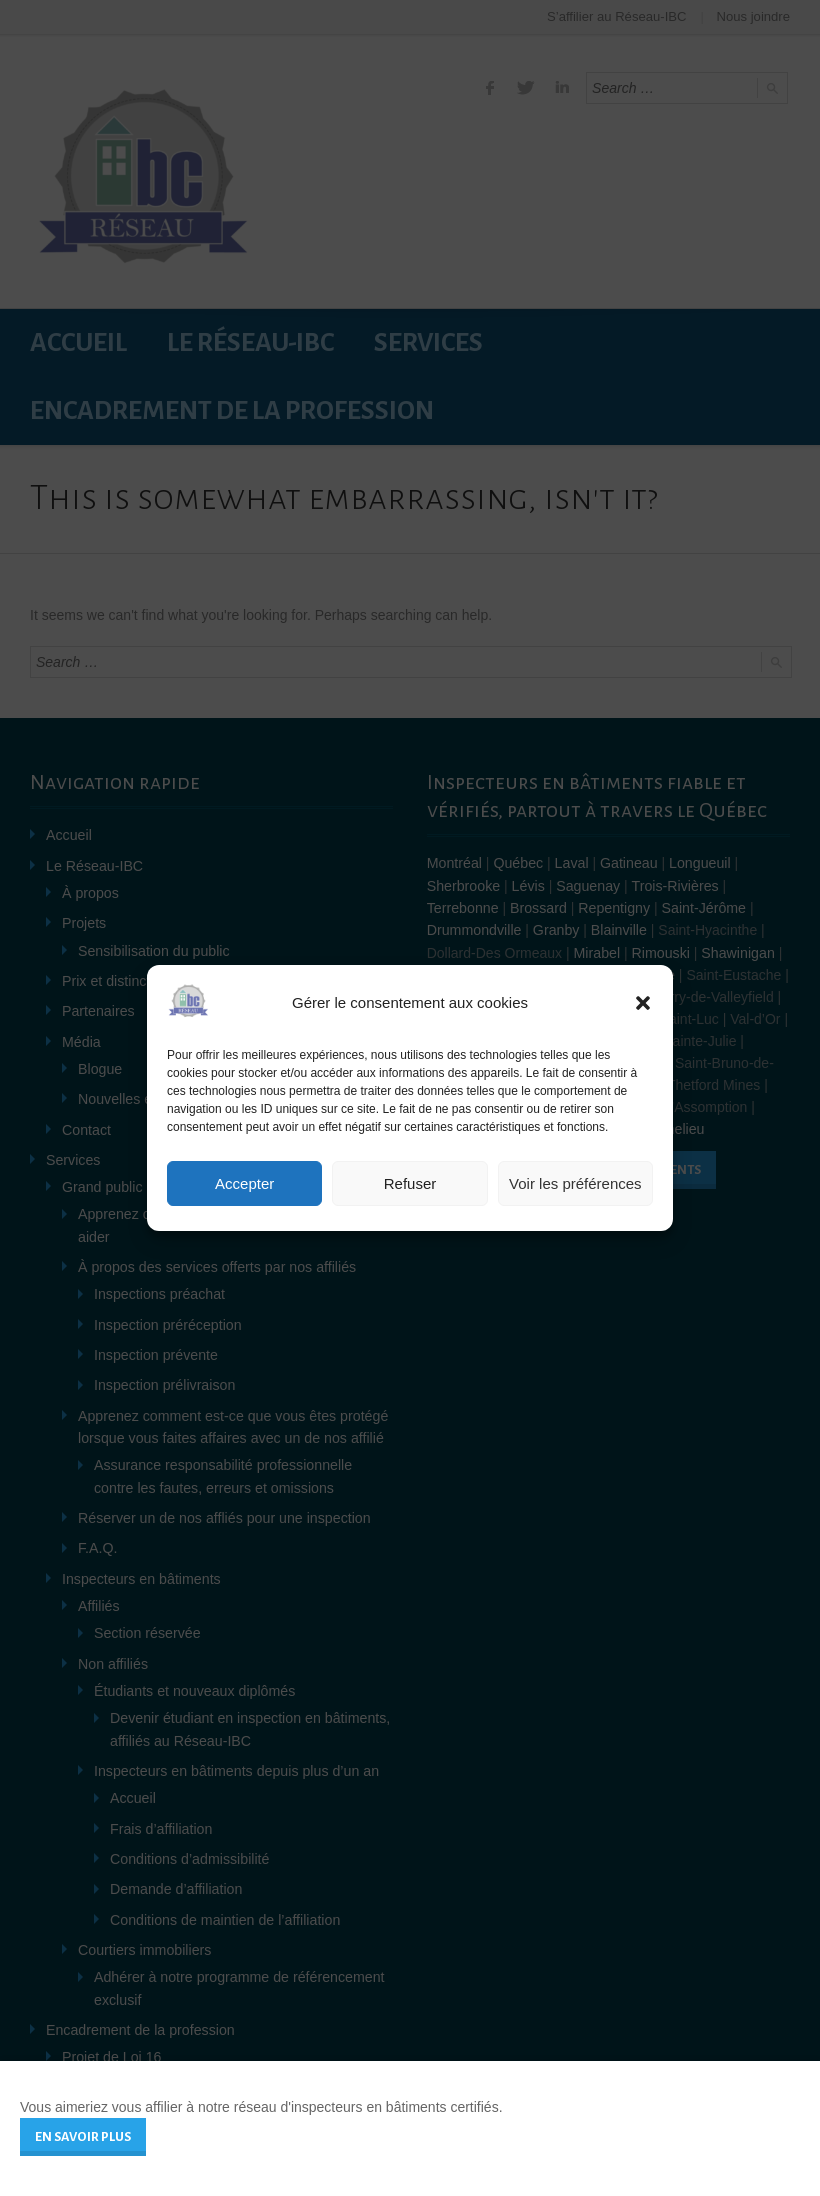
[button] (643, 1003)
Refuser (410, 1183)
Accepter (244, 1183)
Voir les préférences (575, 1183)
